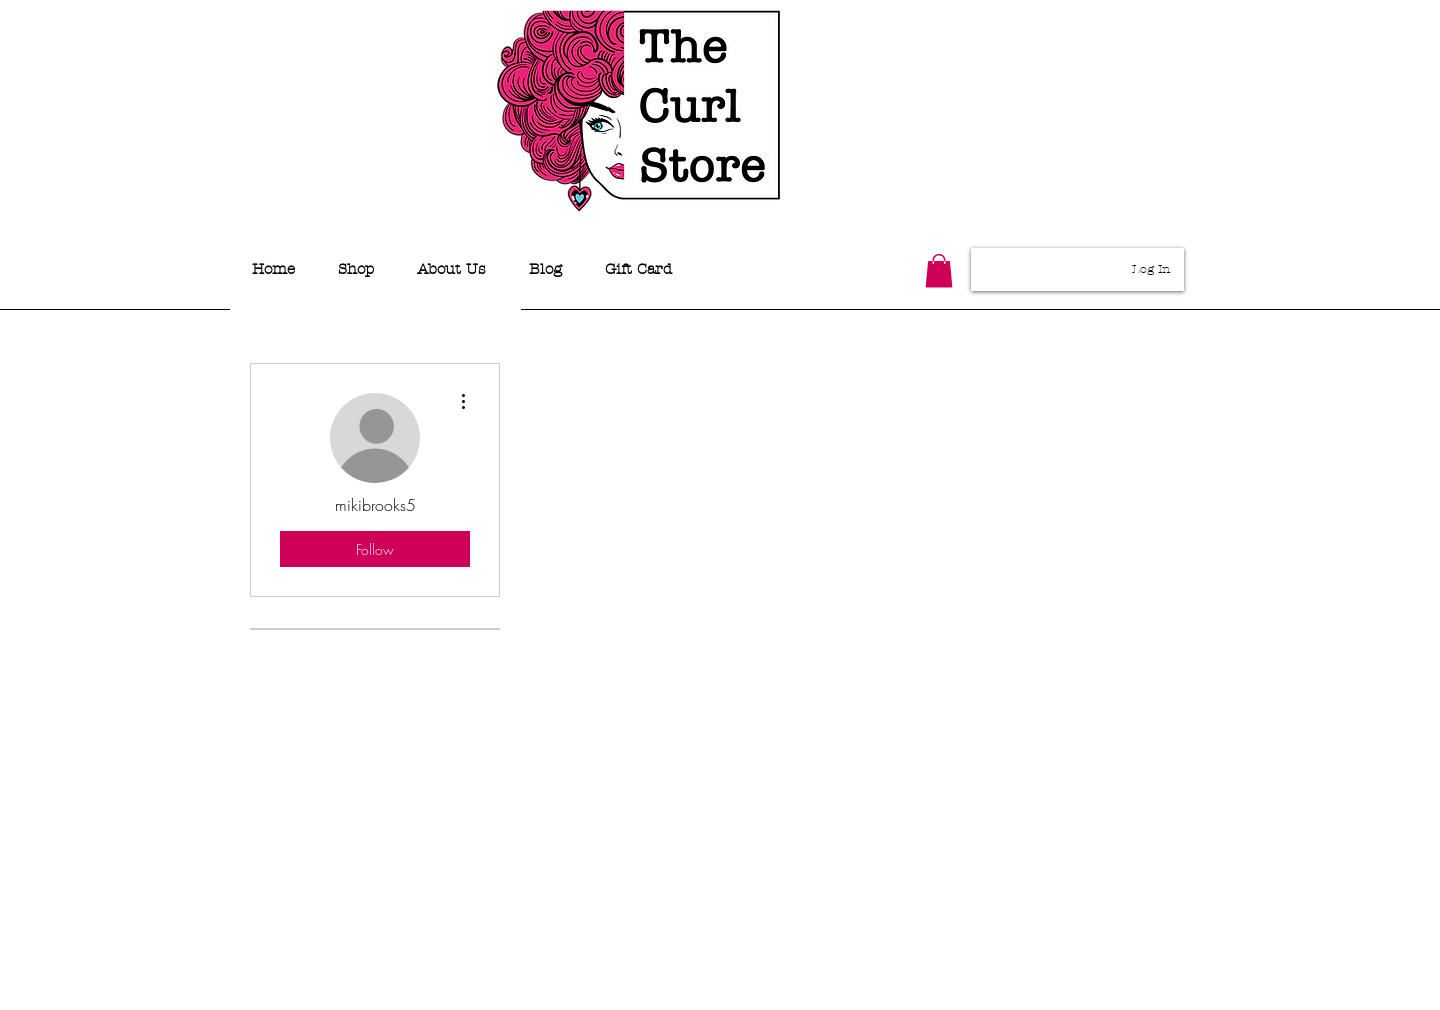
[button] (939, 270)
